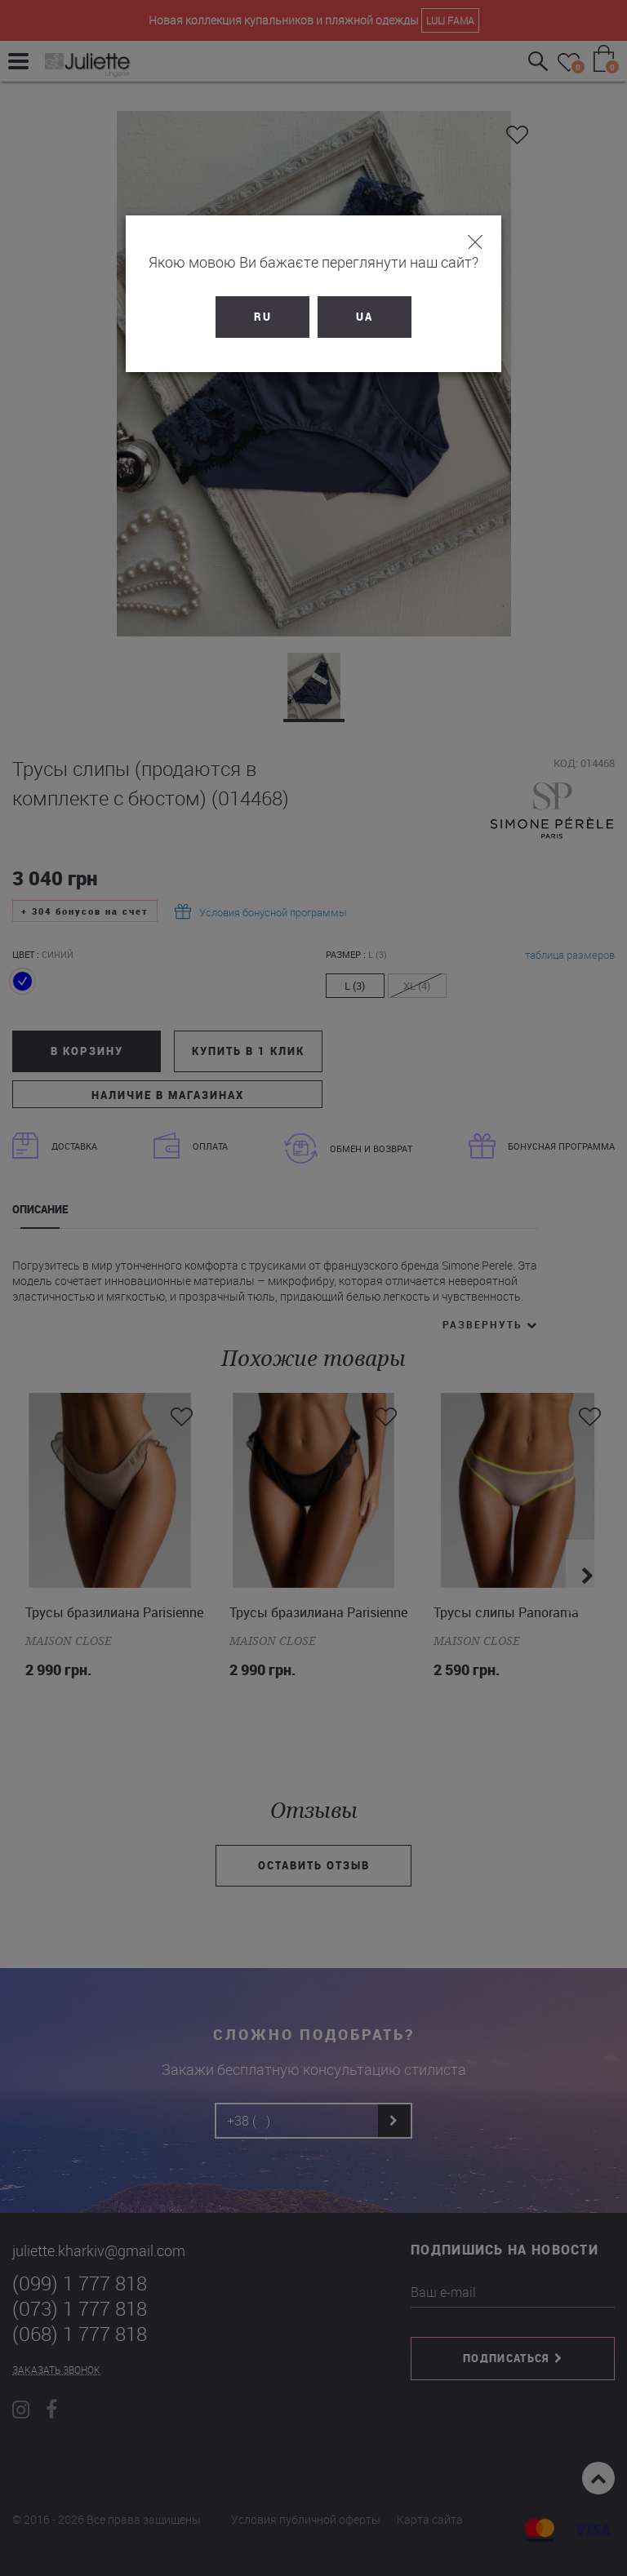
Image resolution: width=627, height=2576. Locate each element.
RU (263, 316)
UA (364, 316)
